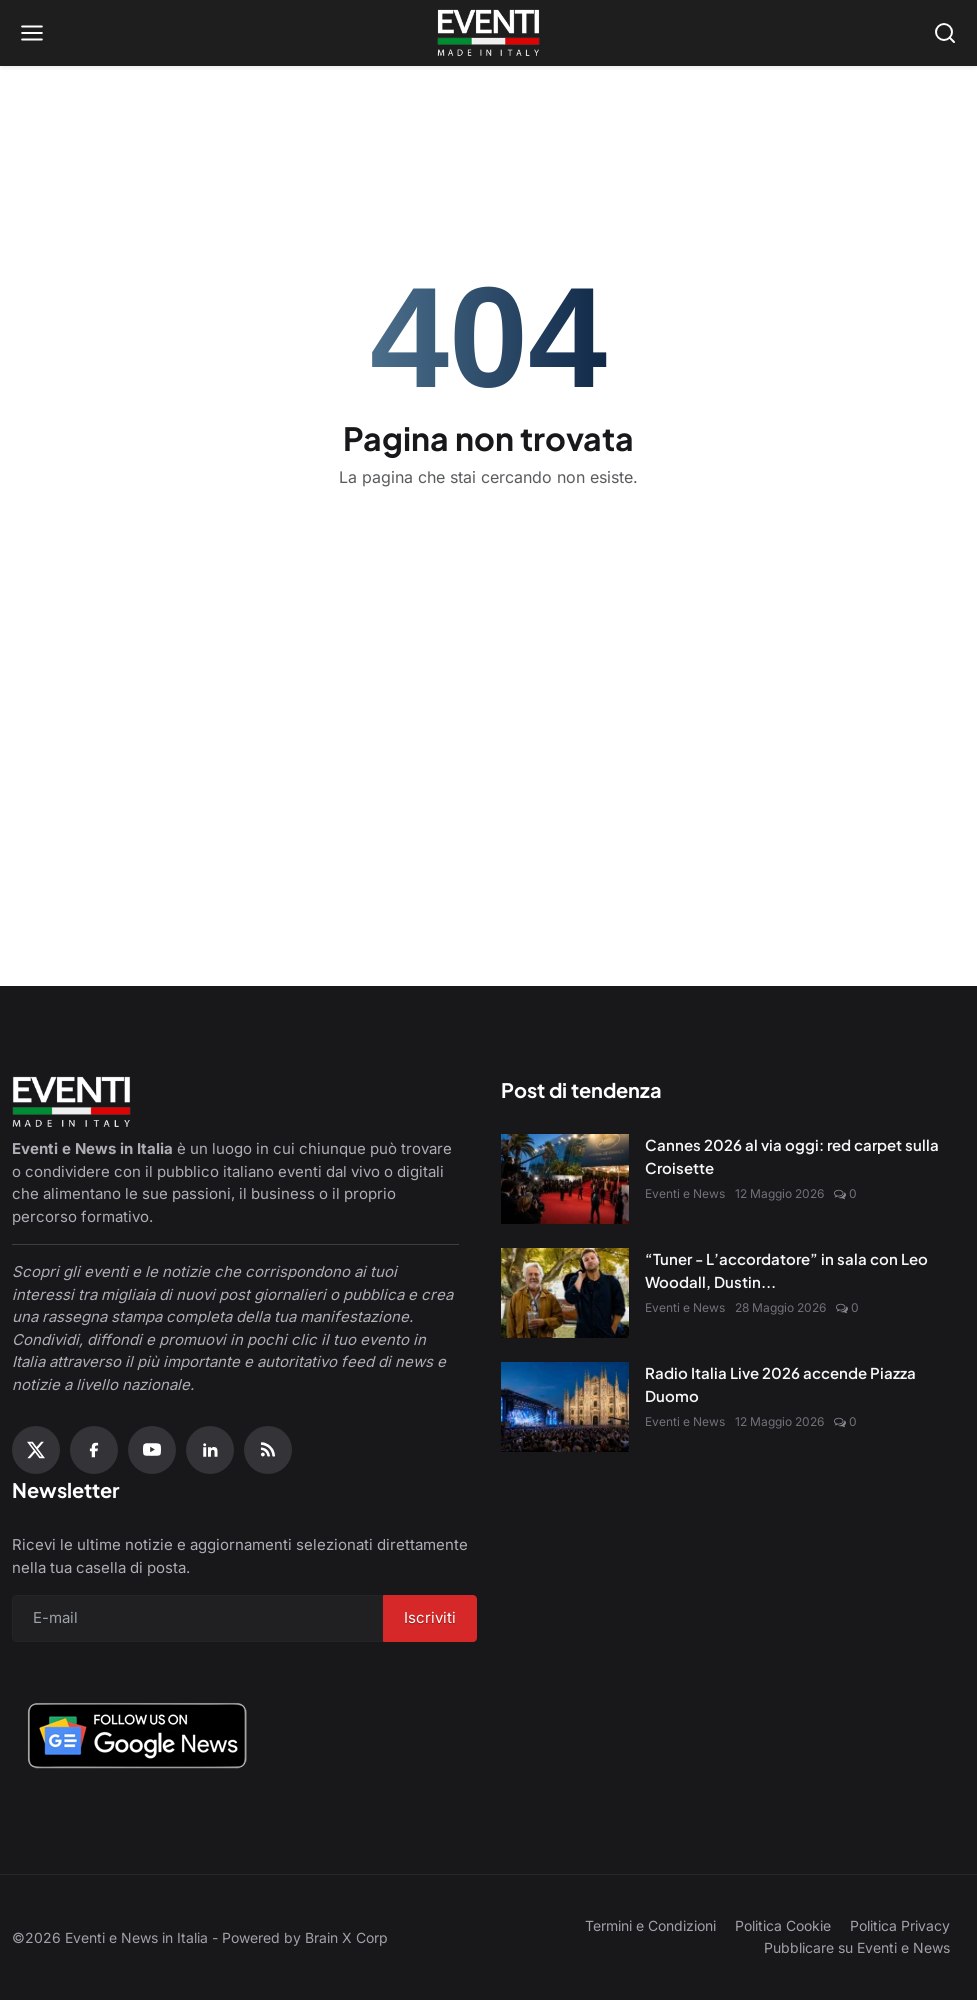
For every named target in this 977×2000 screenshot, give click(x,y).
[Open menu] (32, 33)
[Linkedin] (210, 1450)
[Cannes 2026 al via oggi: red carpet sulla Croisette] (565, 1179)
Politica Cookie (783, 1925)
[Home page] (488, 33)
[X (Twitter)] (36, 1450)
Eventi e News (685, 1193)
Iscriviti (430, 1617)
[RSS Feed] (268, 1450)
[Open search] (945, 33)
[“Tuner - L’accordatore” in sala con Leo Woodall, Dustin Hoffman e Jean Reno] (565, 1293)
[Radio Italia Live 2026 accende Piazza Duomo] (565, 1407)
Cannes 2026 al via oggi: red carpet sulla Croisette (792, 1156)
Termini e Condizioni (650, 1925)
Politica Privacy (900, 1925)
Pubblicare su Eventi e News (857, 1947)
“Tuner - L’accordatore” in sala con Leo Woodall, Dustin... (786, 1270)
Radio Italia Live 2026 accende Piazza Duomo (780, 1384)
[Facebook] (94, 1450)
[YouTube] (152, 1450)
